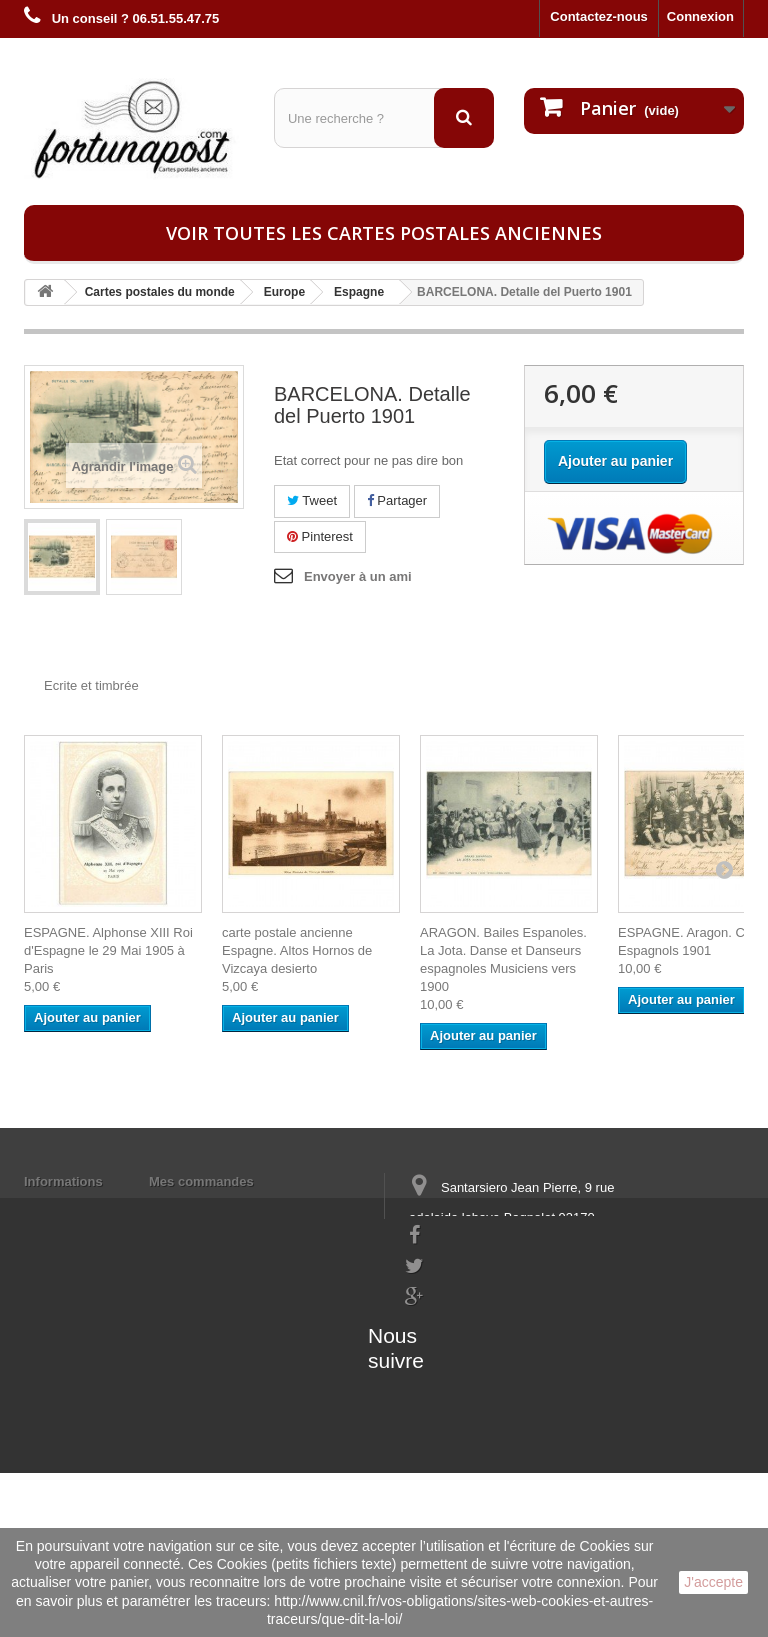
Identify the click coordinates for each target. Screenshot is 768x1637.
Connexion (700, 16)
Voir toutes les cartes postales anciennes (384, 233)
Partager (397, 500)
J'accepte (713, 1582)
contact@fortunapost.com (483, 1351)
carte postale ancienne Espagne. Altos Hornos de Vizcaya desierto (297, 950)
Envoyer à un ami (358, 576)
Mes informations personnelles (244, 1207)
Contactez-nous (599, 16)
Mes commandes (201, 1181)
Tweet (312, 500)
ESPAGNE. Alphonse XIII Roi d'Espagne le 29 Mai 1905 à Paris (108, 950)
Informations (63, 1181)
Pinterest (320, 536)
